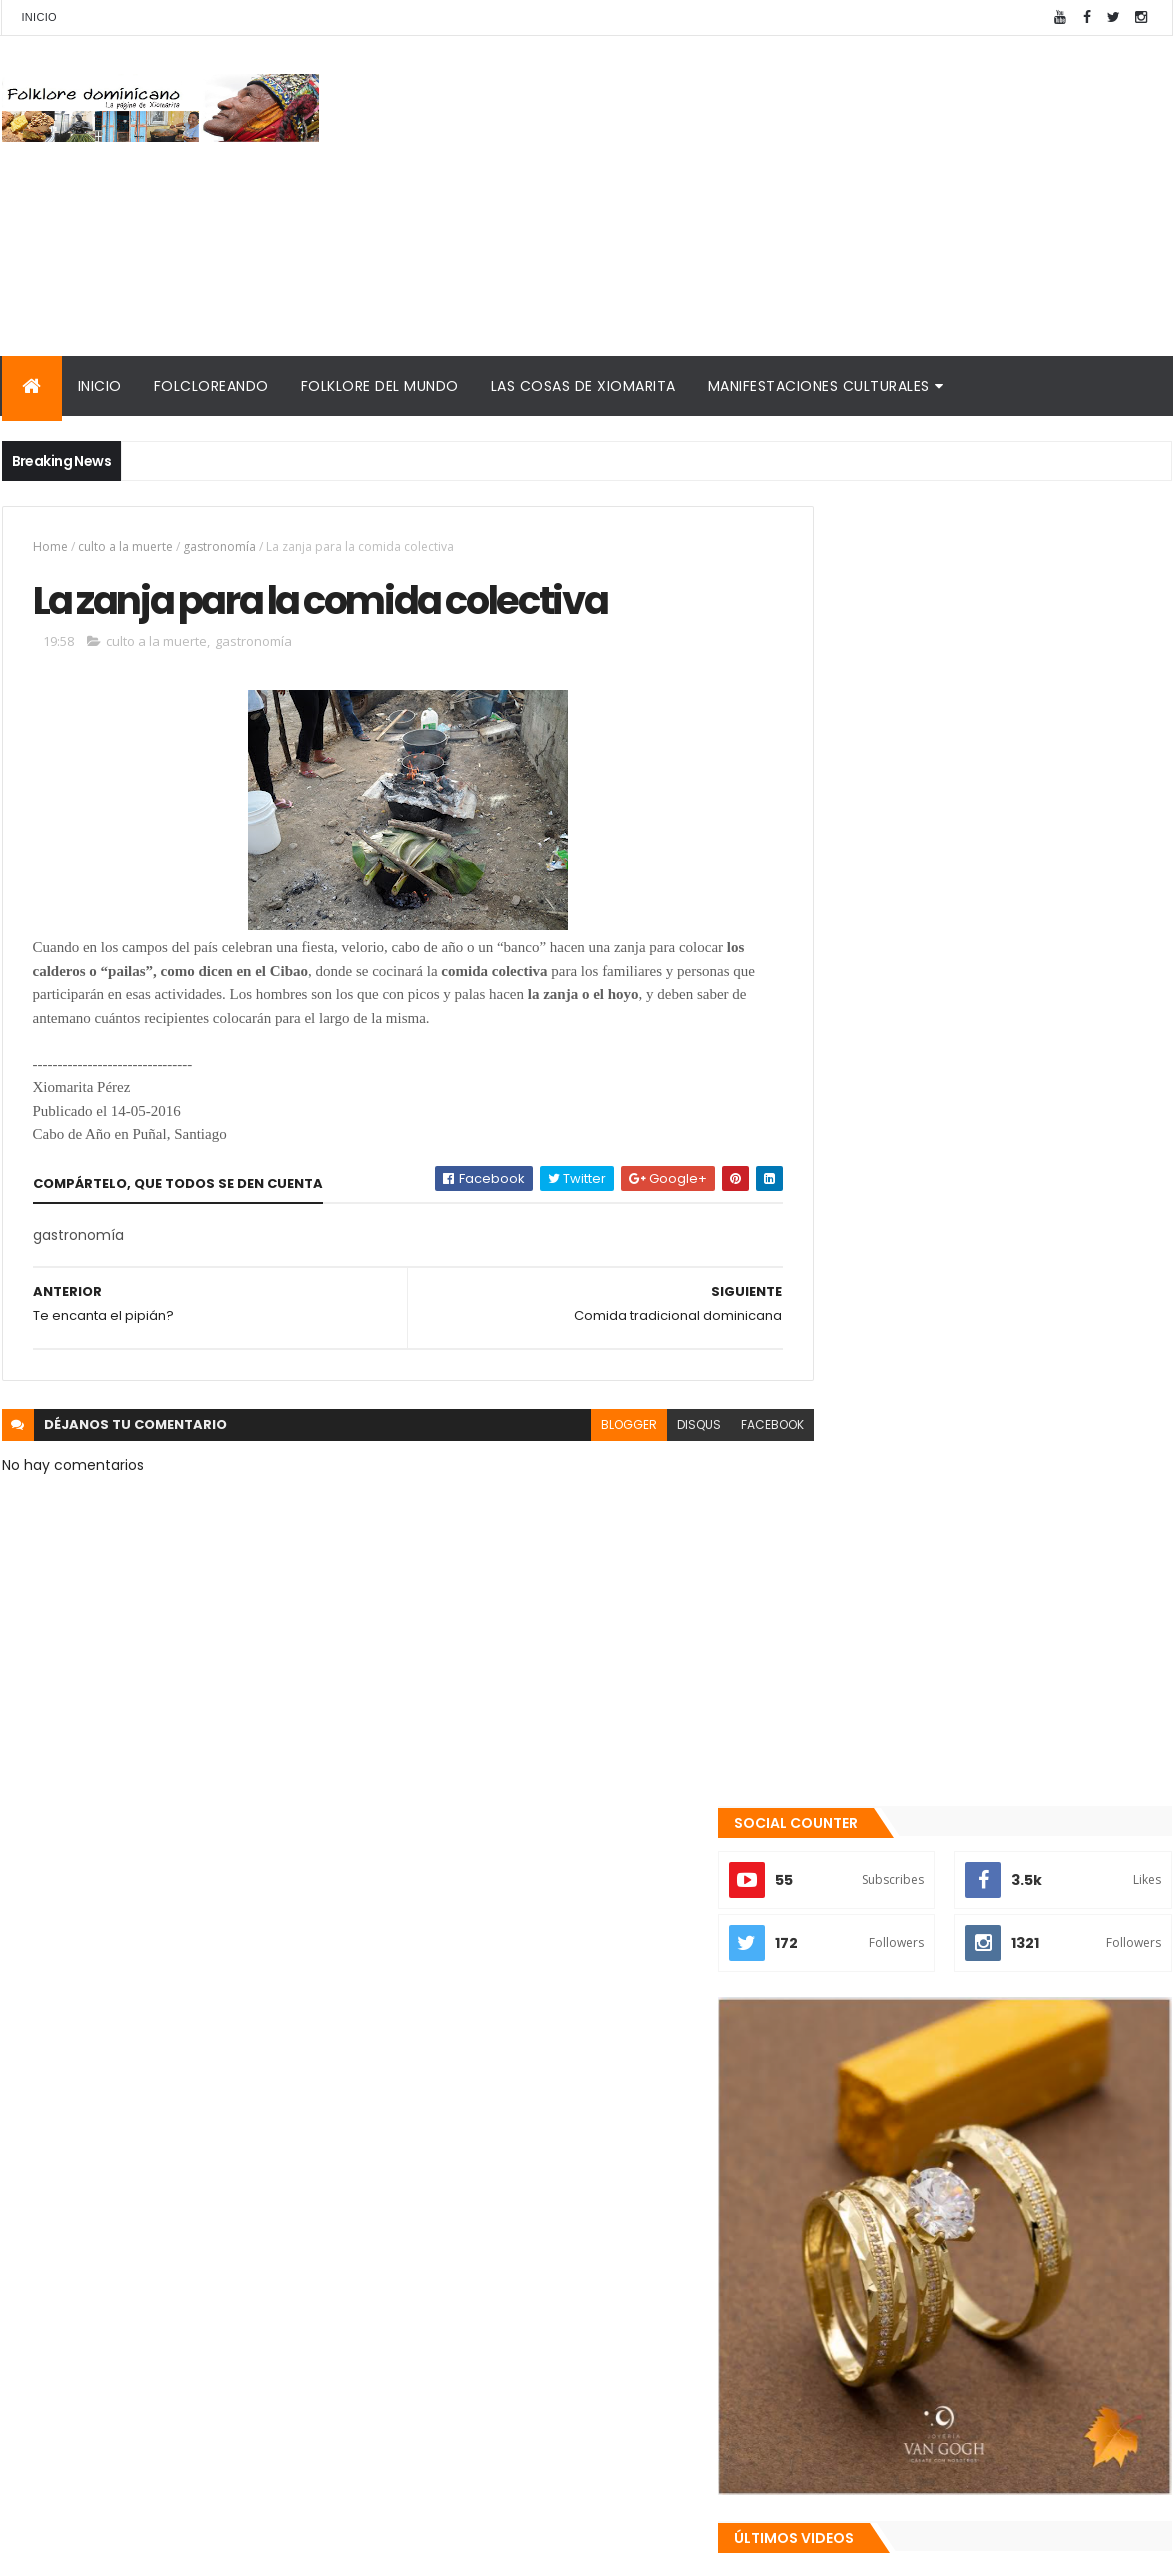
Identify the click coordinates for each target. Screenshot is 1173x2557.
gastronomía (219, 546)
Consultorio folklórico (893, 2225)
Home (50, 546)
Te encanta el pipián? (972, 1931)
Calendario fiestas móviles (912, 2361)
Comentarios (1081, 2101)
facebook (728, 1427)
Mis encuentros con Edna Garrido (936, 2202)
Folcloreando (211, 386)
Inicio (39, 17)
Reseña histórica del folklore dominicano (966, 2409)
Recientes (900, 2101)
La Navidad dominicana (898, 2337)
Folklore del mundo (380, 386)
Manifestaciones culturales (819, 386)
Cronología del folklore (898, 2249)
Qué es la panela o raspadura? (1003, 1850)
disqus (655, 1427)
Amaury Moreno (52, 2529)
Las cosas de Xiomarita (583, 386)
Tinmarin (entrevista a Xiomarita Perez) (963, 2385)
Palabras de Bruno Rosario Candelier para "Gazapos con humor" (969, 2305)
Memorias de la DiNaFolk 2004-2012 (944, 2273)
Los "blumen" (943, 2012)
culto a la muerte (125, 546)
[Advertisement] (808, 196)
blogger (585, 1427)
